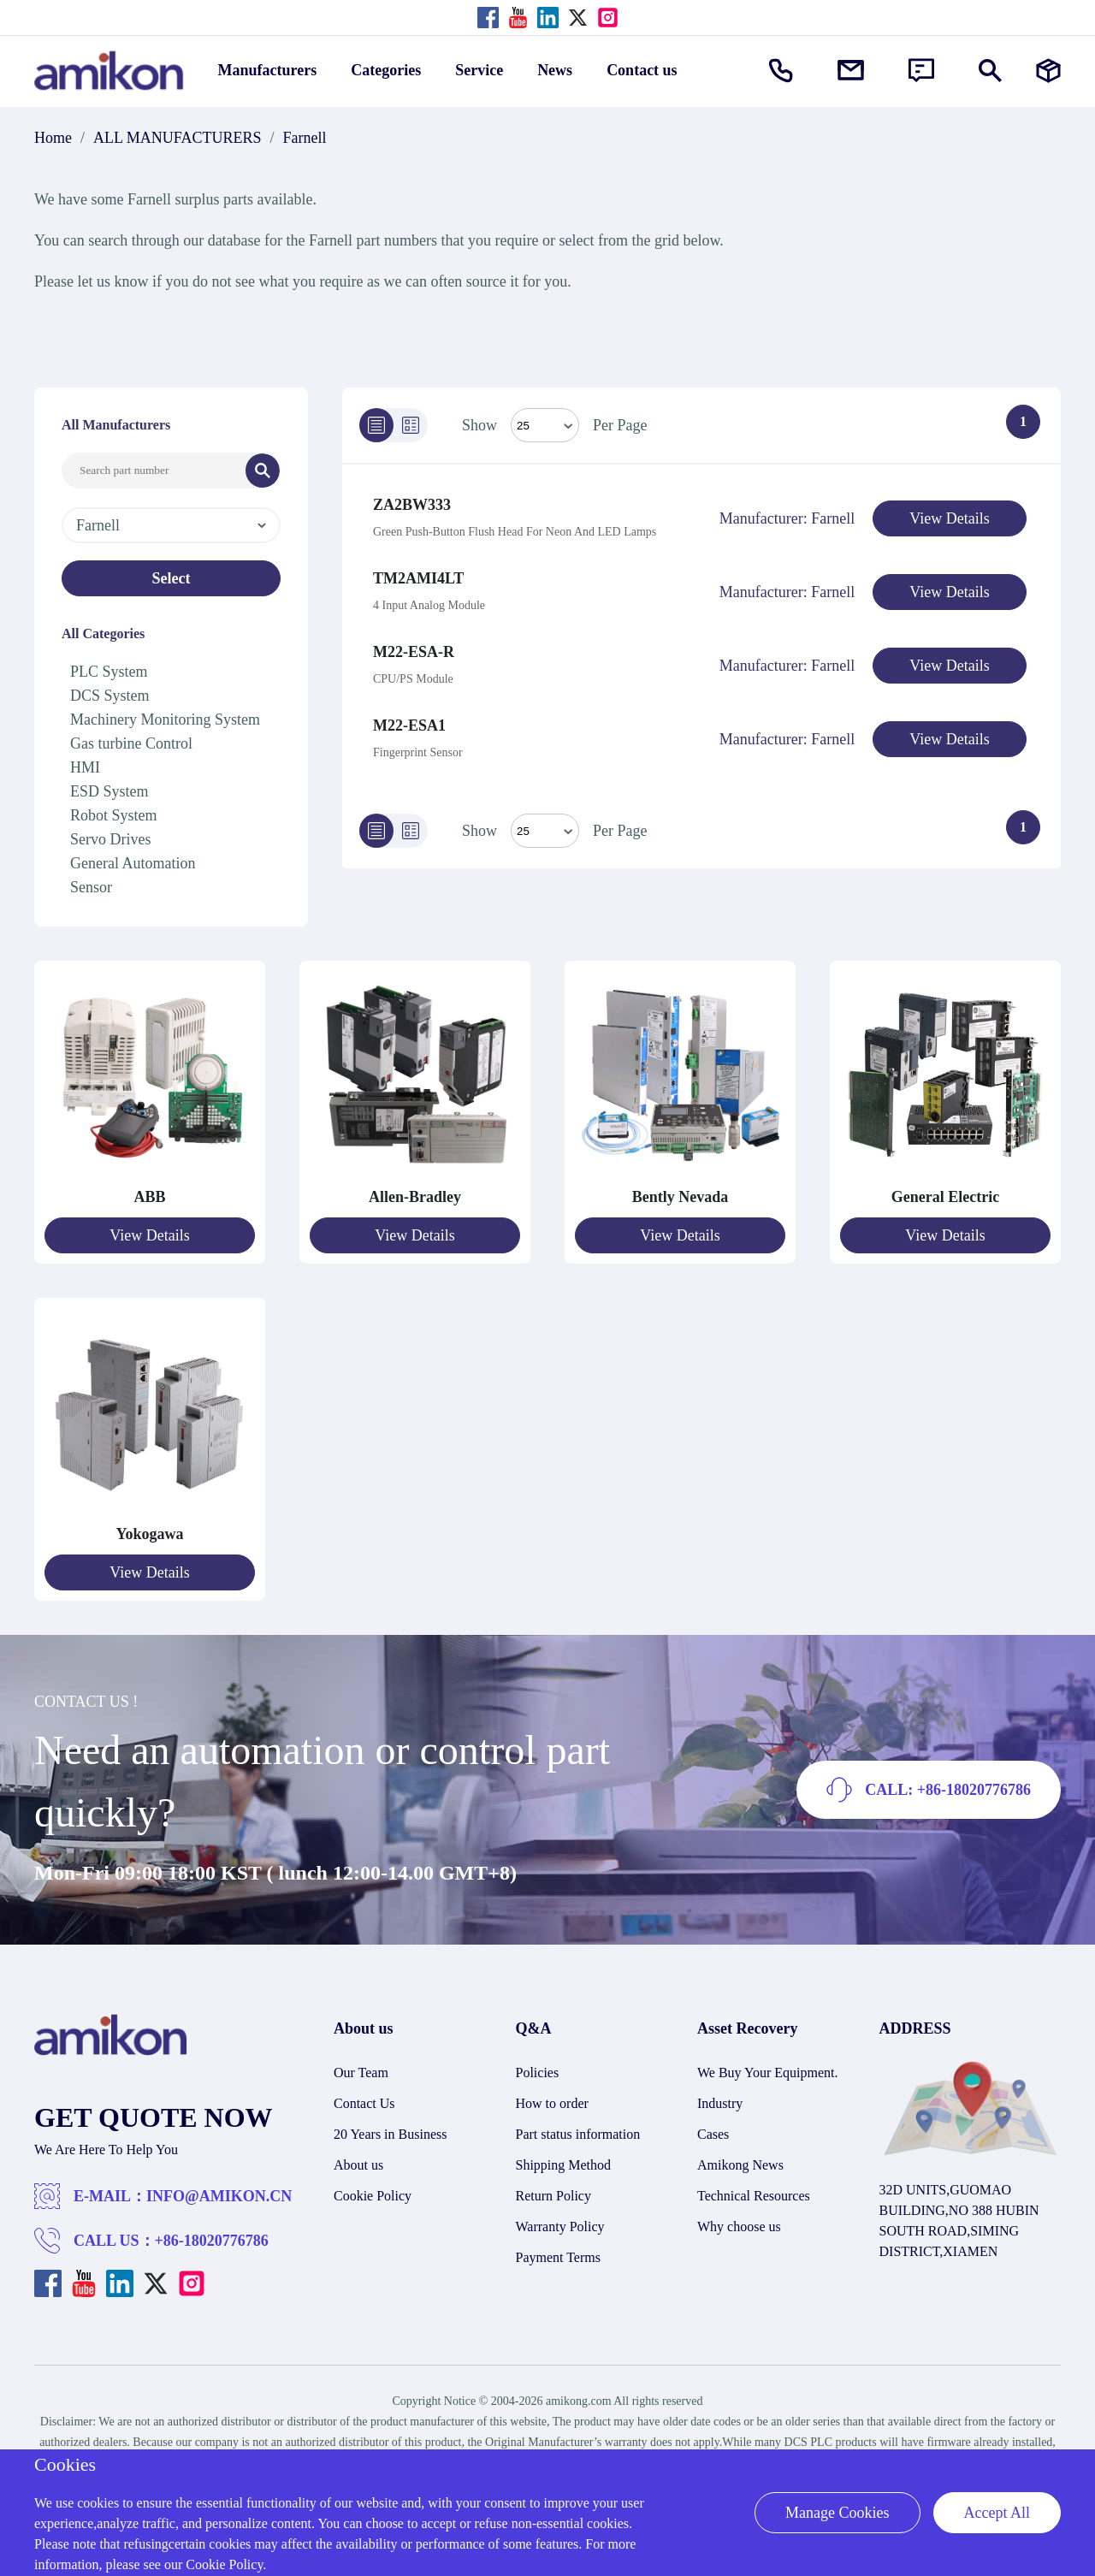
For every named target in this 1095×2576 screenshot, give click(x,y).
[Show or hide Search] (990, 70)
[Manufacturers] (1048, 70)
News (554, 70)
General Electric (945, 1196)
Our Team (361, 2072)
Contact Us (364, 2103)
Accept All (997, 2512)
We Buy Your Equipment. (767, 2072)
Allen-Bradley (415, 1196)
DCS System (110, 695)
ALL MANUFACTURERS (177, 137)
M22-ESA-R (413, 651)
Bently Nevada (680, 1196)
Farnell (305, 137)
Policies (537, 2072)
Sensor (91, 887)
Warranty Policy (560, 2226)
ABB (149, 1196)
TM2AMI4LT (418, 578)
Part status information (578, 2134)
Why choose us (739, 2226)
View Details (949, 518)
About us (358, 2165)
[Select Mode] (545, 425)
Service (479, 70)
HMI (85, 767)
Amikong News (740, 2165)
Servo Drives (110, 839)
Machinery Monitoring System (165, 719)
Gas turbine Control (131, 743)
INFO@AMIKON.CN (219, 2196)
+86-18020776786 (212, 2240)
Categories (386, 70)
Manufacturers (267, 70)
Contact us (642, 70)
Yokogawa (149, 1534)
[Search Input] (154, 470)
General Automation (132, 863)
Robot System (113, 815)
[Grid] (411, 425)
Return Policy (553, 2195)
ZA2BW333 (412, 504)
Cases (713, 2134)
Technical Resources (753, 2195)
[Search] (263, 470)
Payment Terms (558, 2257)
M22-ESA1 (409, 725)
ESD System (109, 791)
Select (171, 578)
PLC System (109, 671)
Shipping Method (564, 2165)
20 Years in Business (390, 2134)
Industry (720, 2103)
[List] (376, 425)
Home (53, 137)
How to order (552, 2103)
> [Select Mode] (545, 830)
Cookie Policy (372, 2195)
